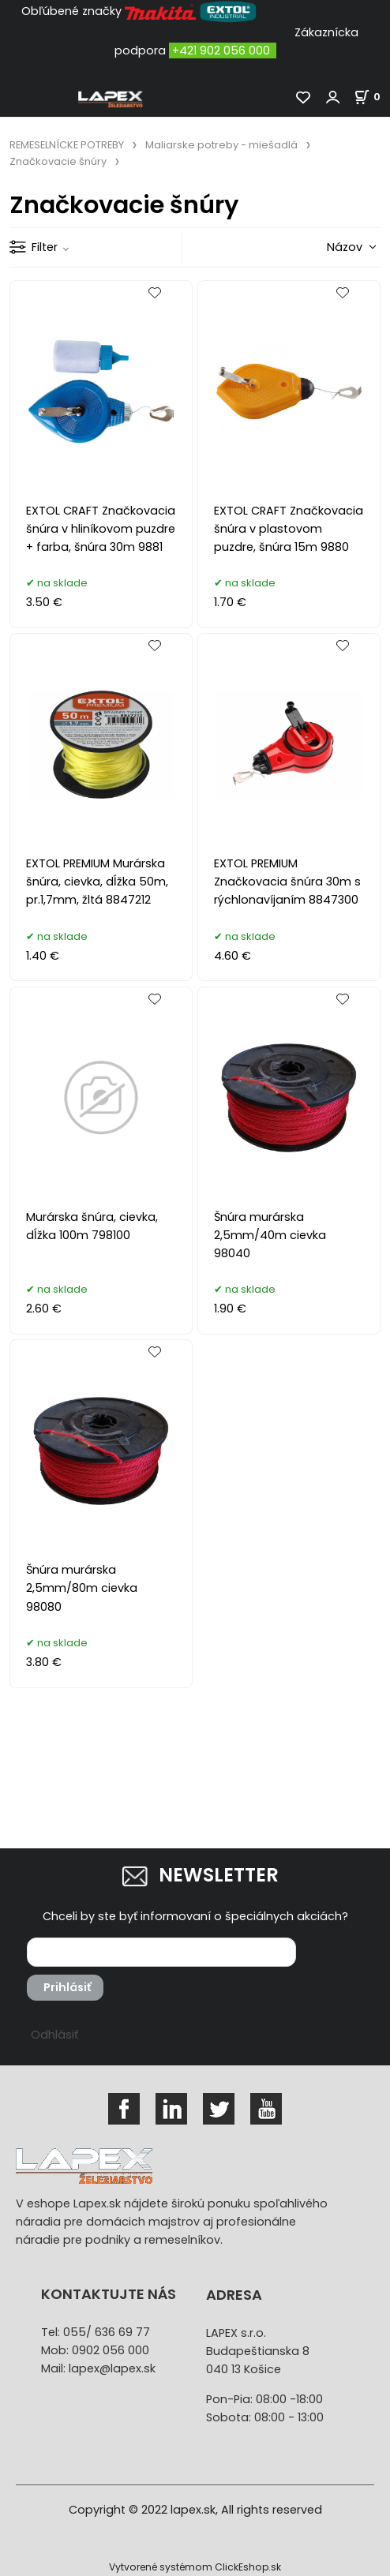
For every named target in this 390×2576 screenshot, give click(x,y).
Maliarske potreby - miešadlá (221, 144)
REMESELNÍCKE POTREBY (66, 144)
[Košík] (372, 96)
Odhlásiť (54, 2034)
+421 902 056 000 (221, 50)
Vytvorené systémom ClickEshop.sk (195, 2567)
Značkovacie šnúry (58, 161)
